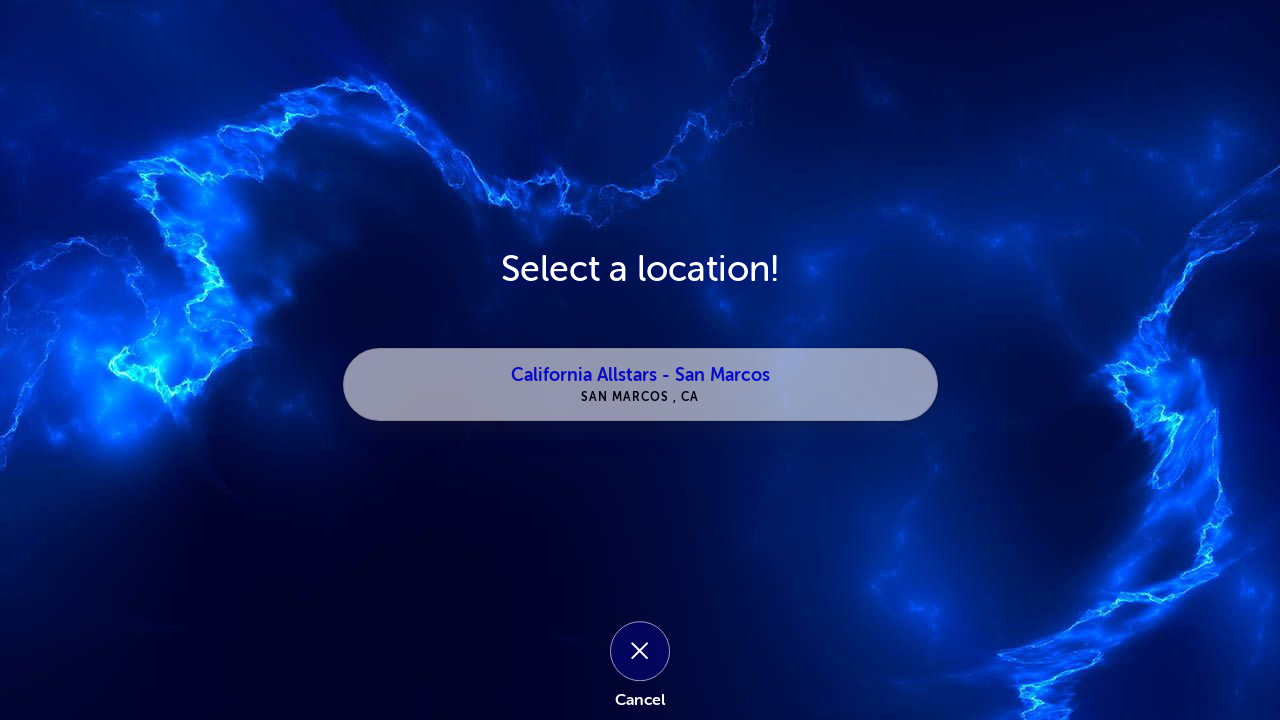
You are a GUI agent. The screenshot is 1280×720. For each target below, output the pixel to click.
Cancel (640, 700)
